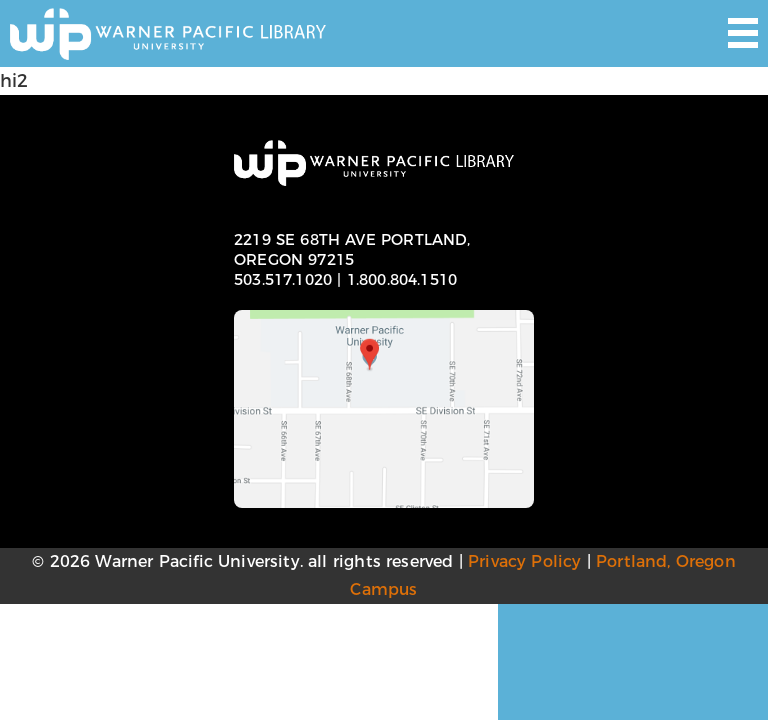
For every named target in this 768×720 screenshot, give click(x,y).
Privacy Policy (524, 561)
